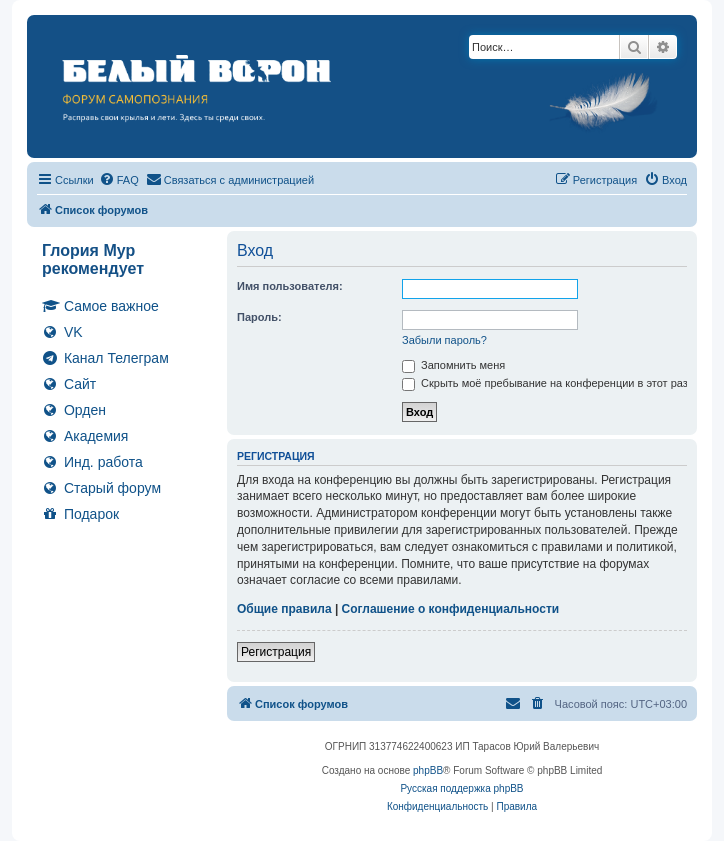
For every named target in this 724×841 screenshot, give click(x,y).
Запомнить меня (453, 365)
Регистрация (276, 652)
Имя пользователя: (290, 286)
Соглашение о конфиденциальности (451, 609)
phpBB (428, 770)
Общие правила (284, 609)
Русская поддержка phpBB (461, 788)
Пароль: (259, 317)
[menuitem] (119, 180)
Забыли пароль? (444, 340)
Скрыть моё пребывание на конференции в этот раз (545, 383)
